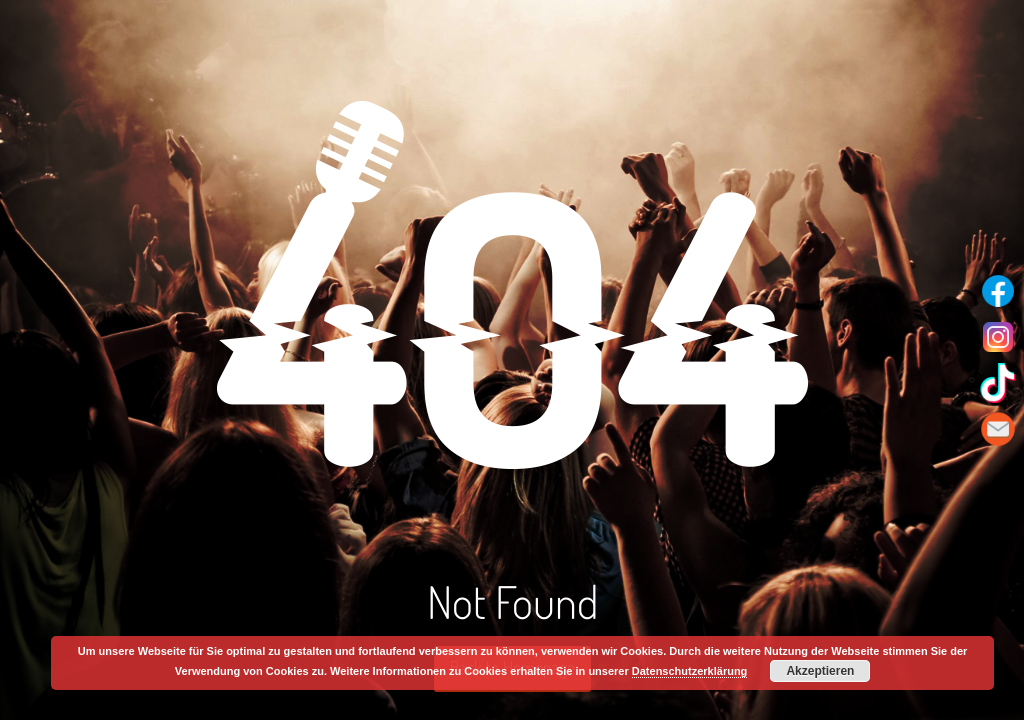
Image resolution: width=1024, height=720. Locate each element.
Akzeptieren (820, 671)
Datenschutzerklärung (690, 671)
